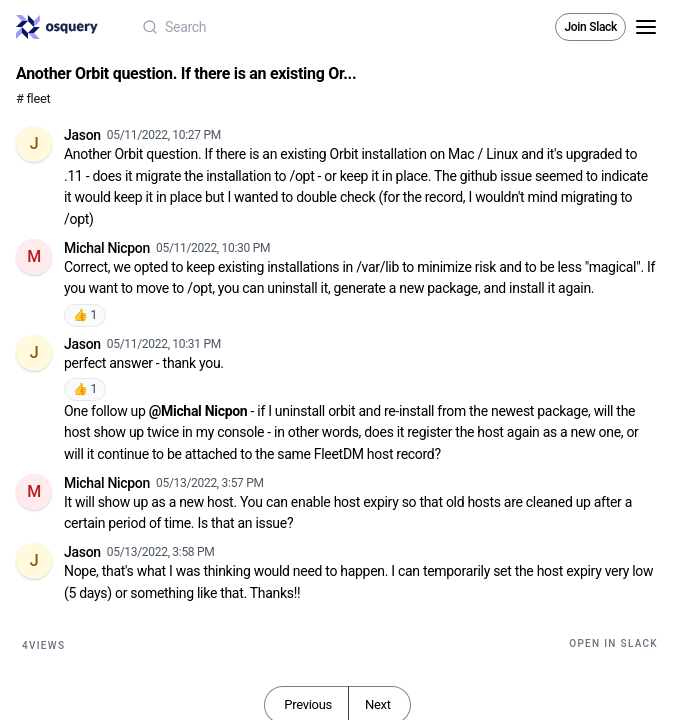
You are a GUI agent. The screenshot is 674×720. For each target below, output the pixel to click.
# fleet (33, 98)
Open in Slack (613, 643)
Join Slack (590, 27)
